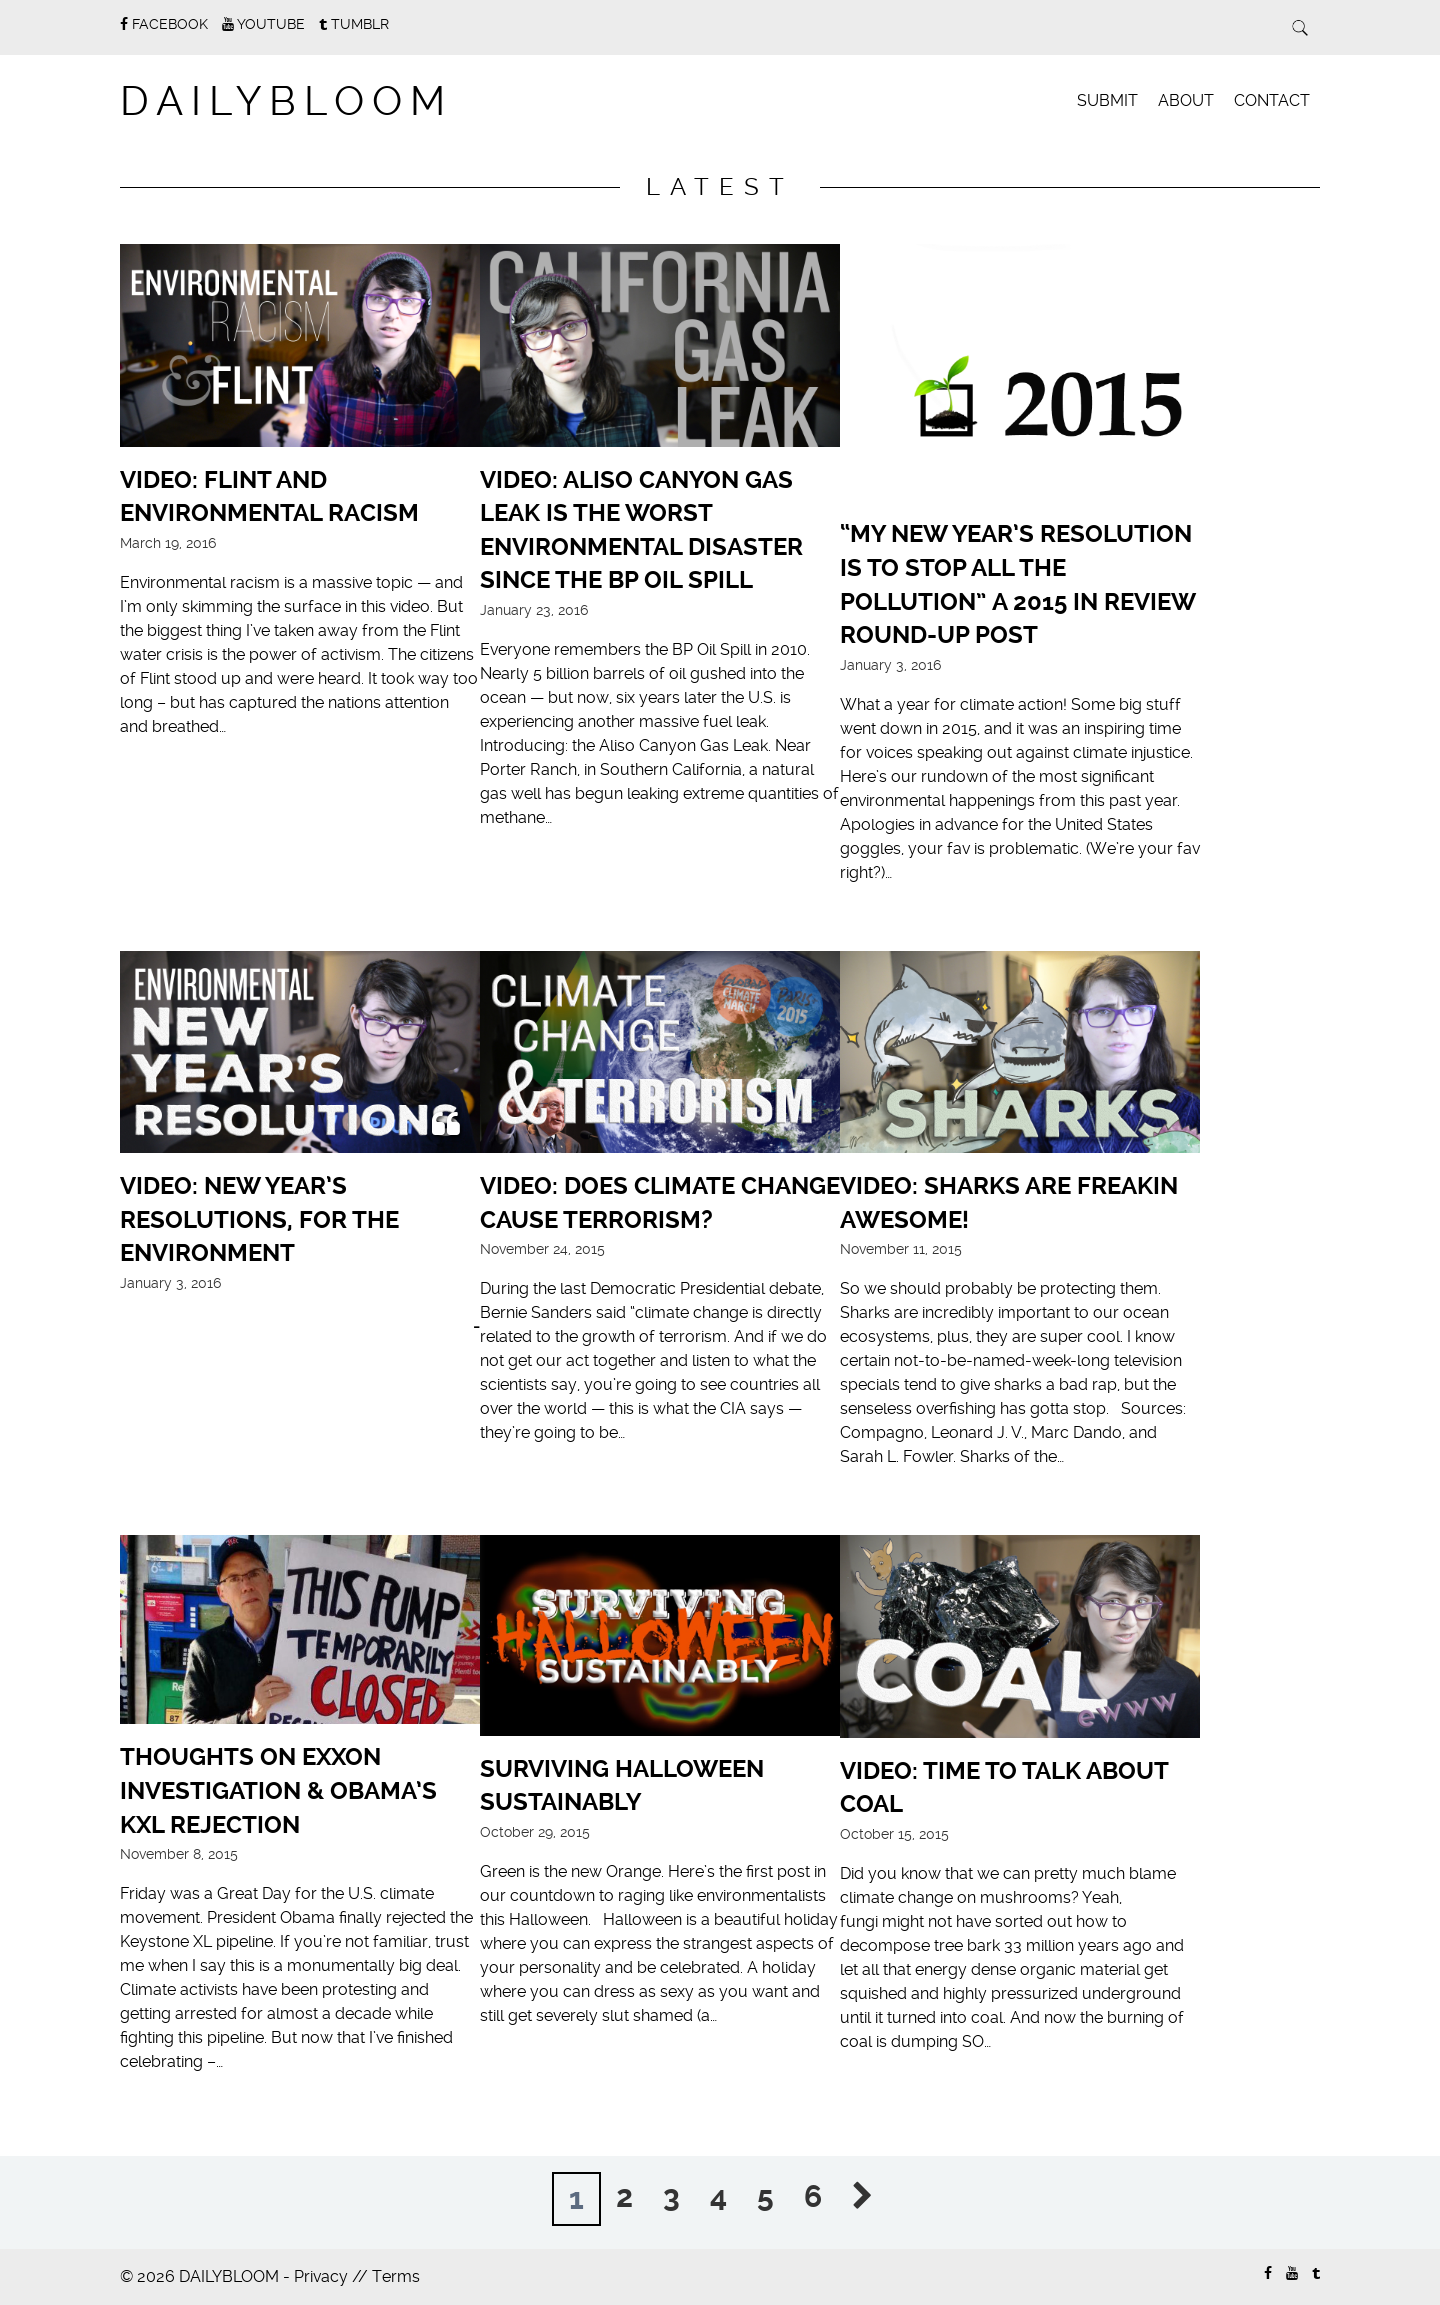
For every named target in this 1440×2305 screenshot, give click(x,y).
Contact (1272, 100)
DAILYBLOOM (286, 101)
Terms (396, 2276)
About (1186, 100)
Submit (1107, 100)
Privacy (321, 2276)
